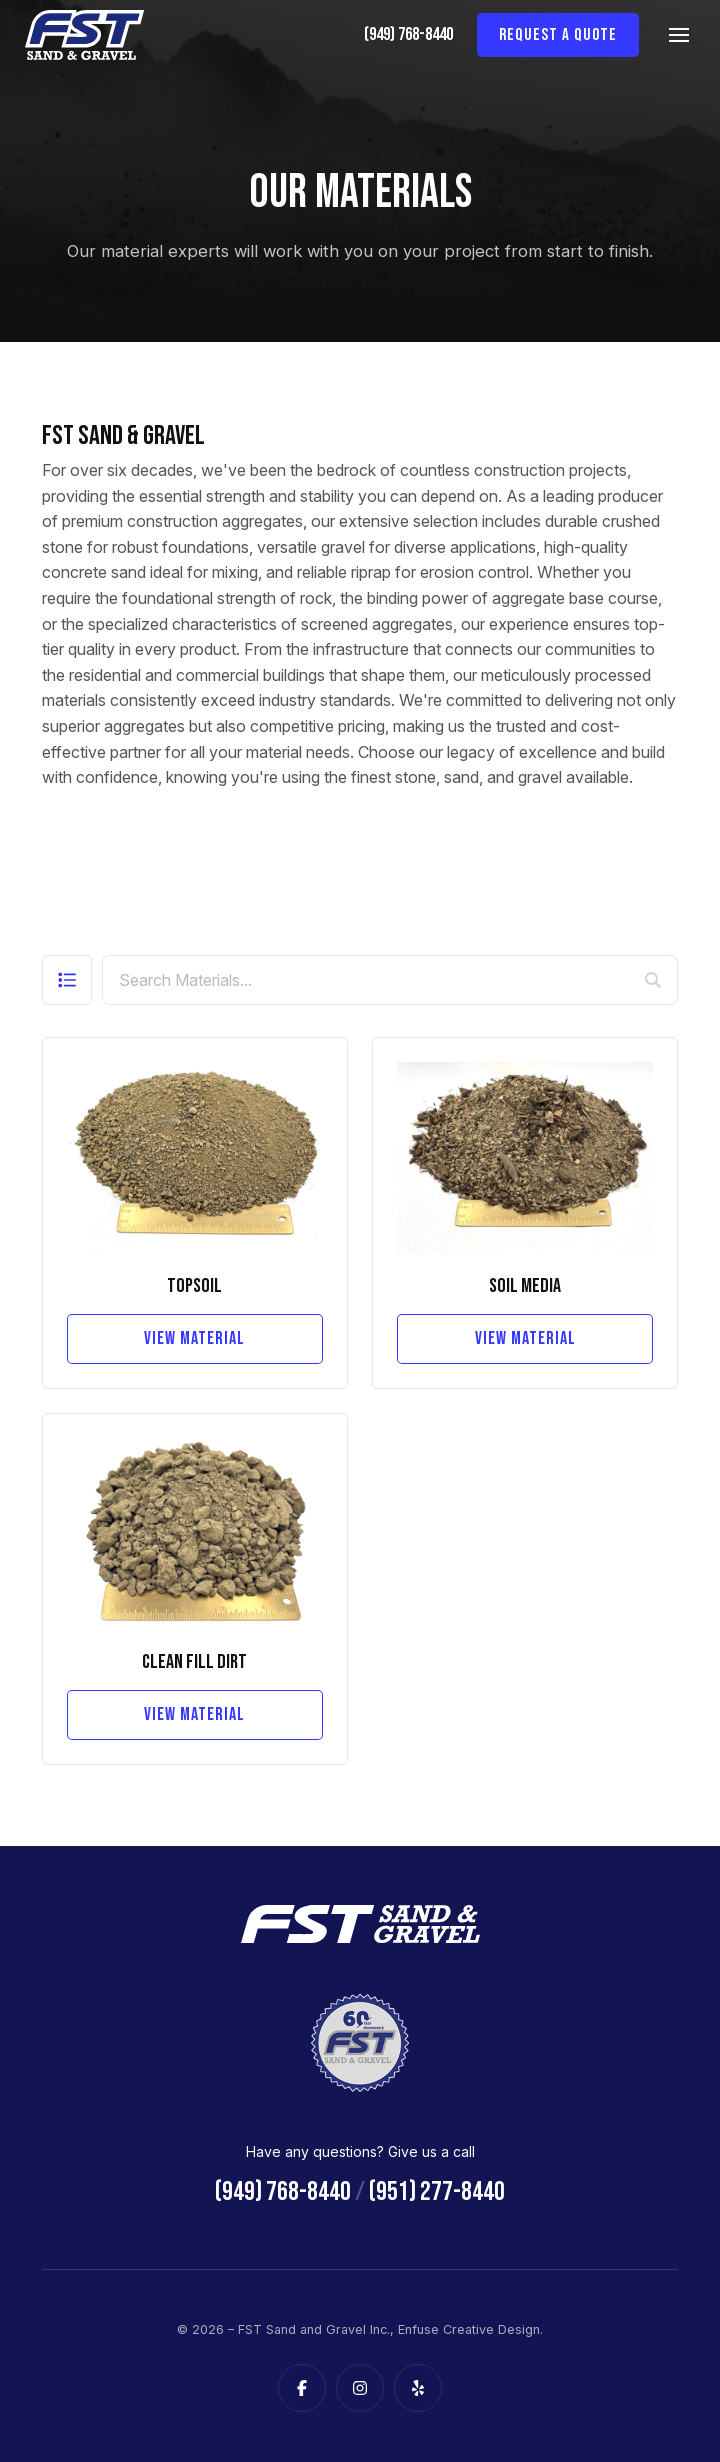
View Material (194, 1338)
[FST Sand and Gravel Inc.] (85, 35)
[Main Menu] (679, 35)
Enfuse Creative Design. (470, 2329)
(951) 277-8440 (437, 2192)
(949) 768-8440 (408, 34)
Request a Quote (558, 35)
